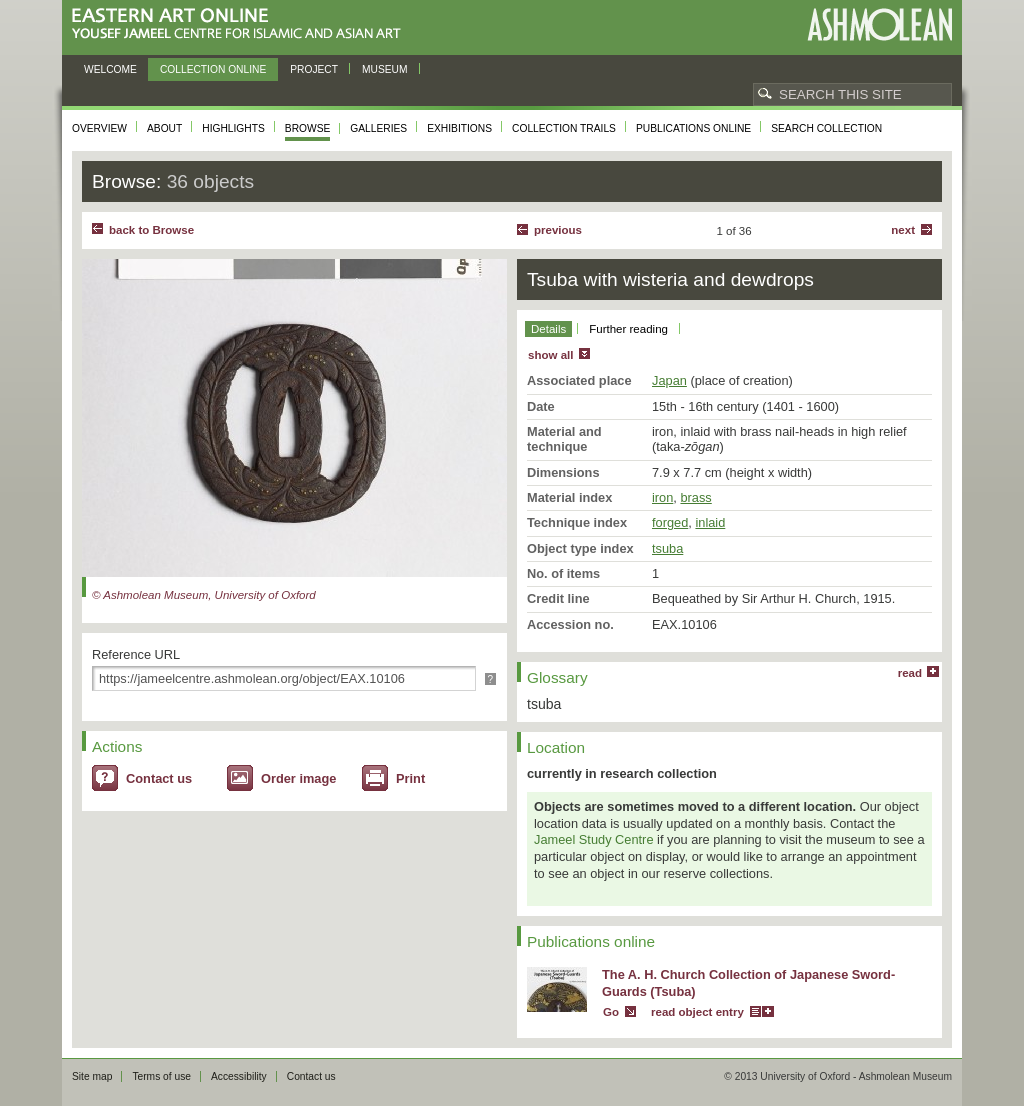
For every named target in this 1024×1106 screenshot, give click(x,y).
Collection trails (564, 128)
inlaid (710, 522)
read (910, 673)
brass (695, 497)
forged (670, 522)
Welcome (110, 69)
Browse (308, 128)
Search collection (826, 128)
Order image (298, 778)
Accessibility (239, 1076)
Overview (99, 128)
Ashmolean (879, 24)
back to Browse (151, 230)
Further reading (628, 329)
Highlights (233, 128)
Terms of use (161, 1076)
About (164, 128)
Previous (558, 230)
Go (611, 1012)
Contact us (159, 778)
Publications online (693, 128)
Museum (385, 69)
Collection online (213, 69)
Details (548, 329)
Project (314, 69)
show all (550, 355)
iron (662, 497)
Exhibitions (459, 128)
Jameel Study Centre (594, 839)
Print (410, 778)
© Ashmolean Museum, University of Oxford (204, 595)
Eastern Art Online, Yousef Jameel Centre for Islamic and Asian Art (241, 24)
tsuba (667, 548)
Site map (92, 1076)
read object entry (697, 1012)
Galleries (378, 128)
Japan (669, 380)
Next (903, 230)
